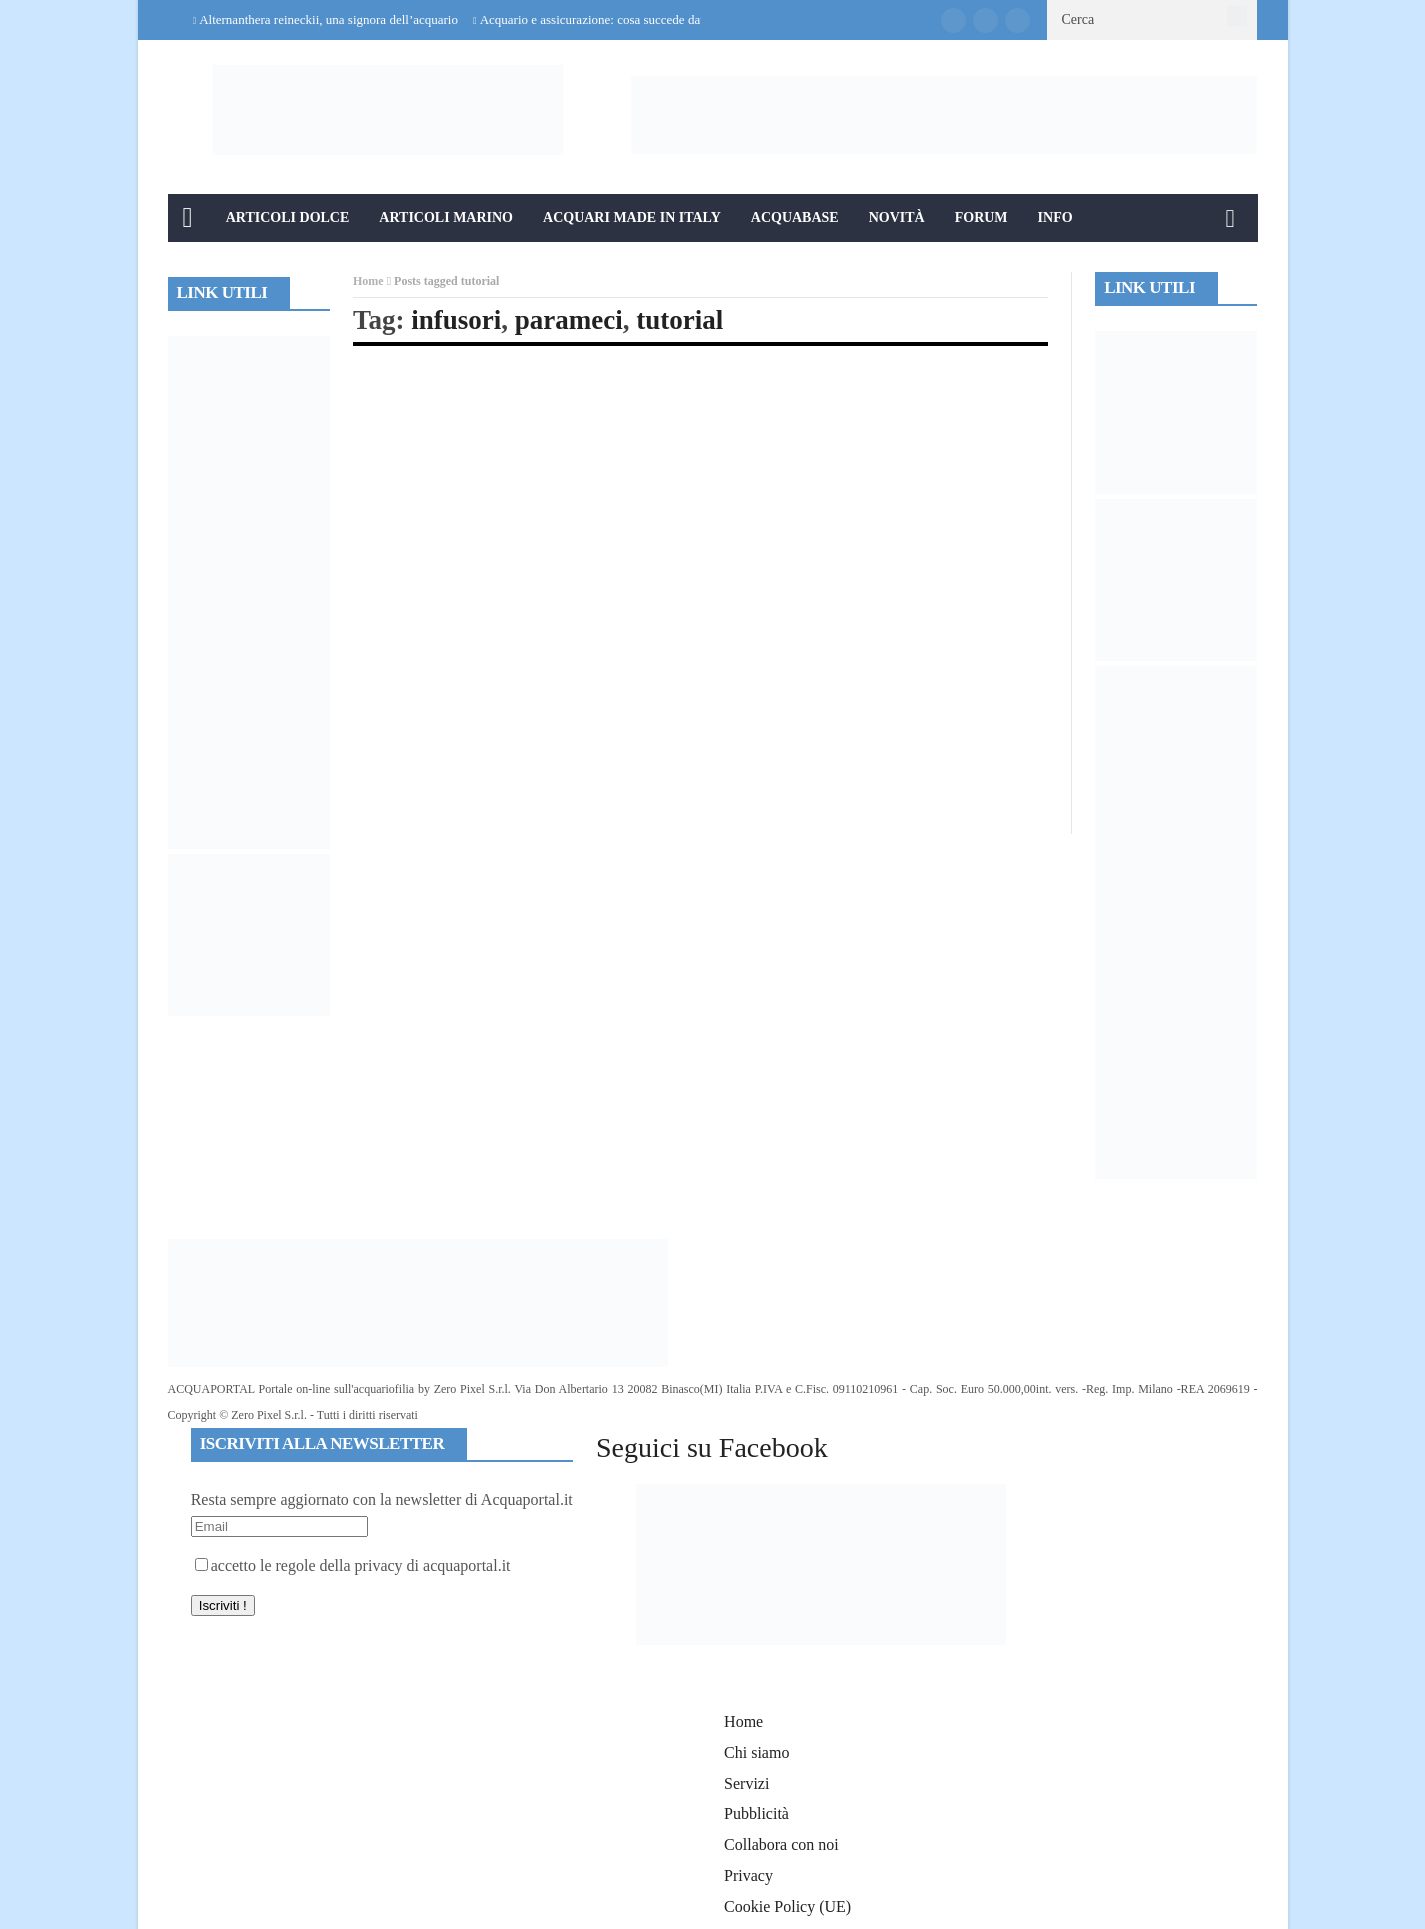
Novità (897, 217)
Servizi (746, 1783)
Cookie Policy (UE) (787, 1906)
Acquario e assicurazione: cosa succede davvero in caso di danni (647, 19)
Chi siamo (756, 1752)
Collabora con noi (781, 1844)
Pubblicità (756, 1813)
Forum (981, 217)
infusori (456, 320)
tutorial (679, 320)
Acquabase (795, 217)
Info (1055, 217)
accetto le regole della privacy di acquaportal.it (353, 1565)
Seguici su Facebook (712, 1447)
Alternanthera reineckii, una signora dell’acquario (328, 19)
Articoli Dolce (288, 217)
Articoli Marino (446, 217)
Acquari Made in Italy (632, 217)
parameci (569, 320)
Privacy (748, 1875)
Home (368, 281)
